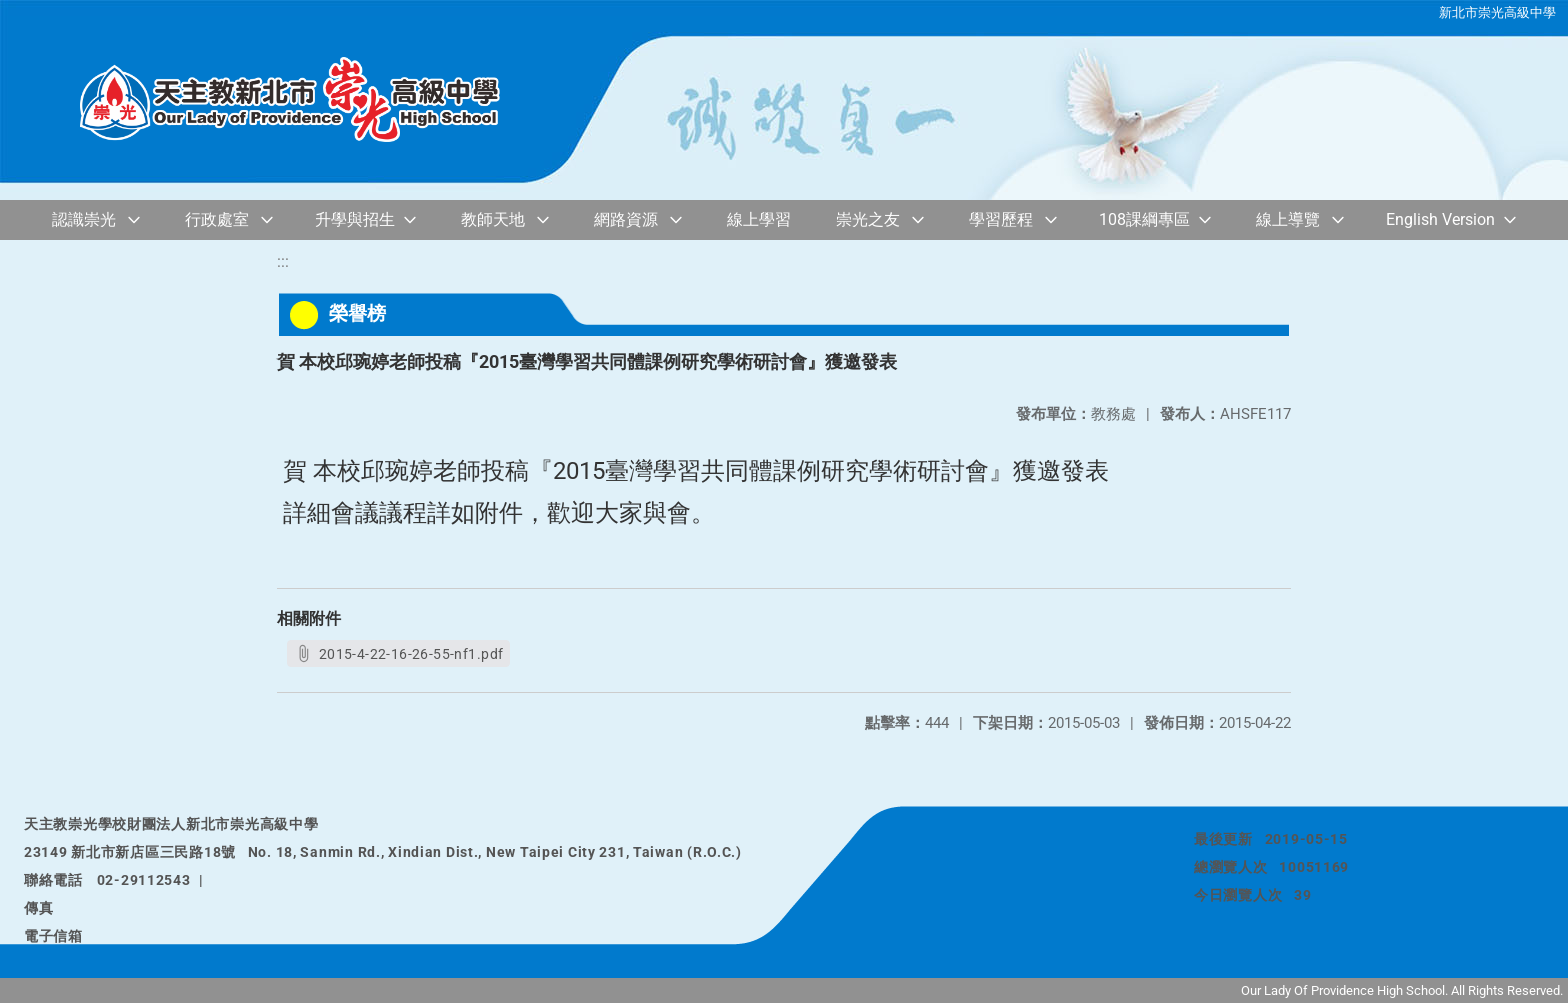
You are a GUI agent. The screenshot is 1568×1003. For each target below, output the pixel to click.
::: (283, 261)
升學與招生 (355, 219)
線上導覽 (1288, 219)
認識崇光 (84, 219)
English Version (1440, 219)
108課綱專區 (1144, 219)
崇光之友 (868, 219)
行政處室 (217, 219)
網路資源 (626, 219)
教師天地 (493, 219)
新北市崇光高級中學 (1497, 12)
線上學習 (759, 219)
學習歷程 (1001, 219)
